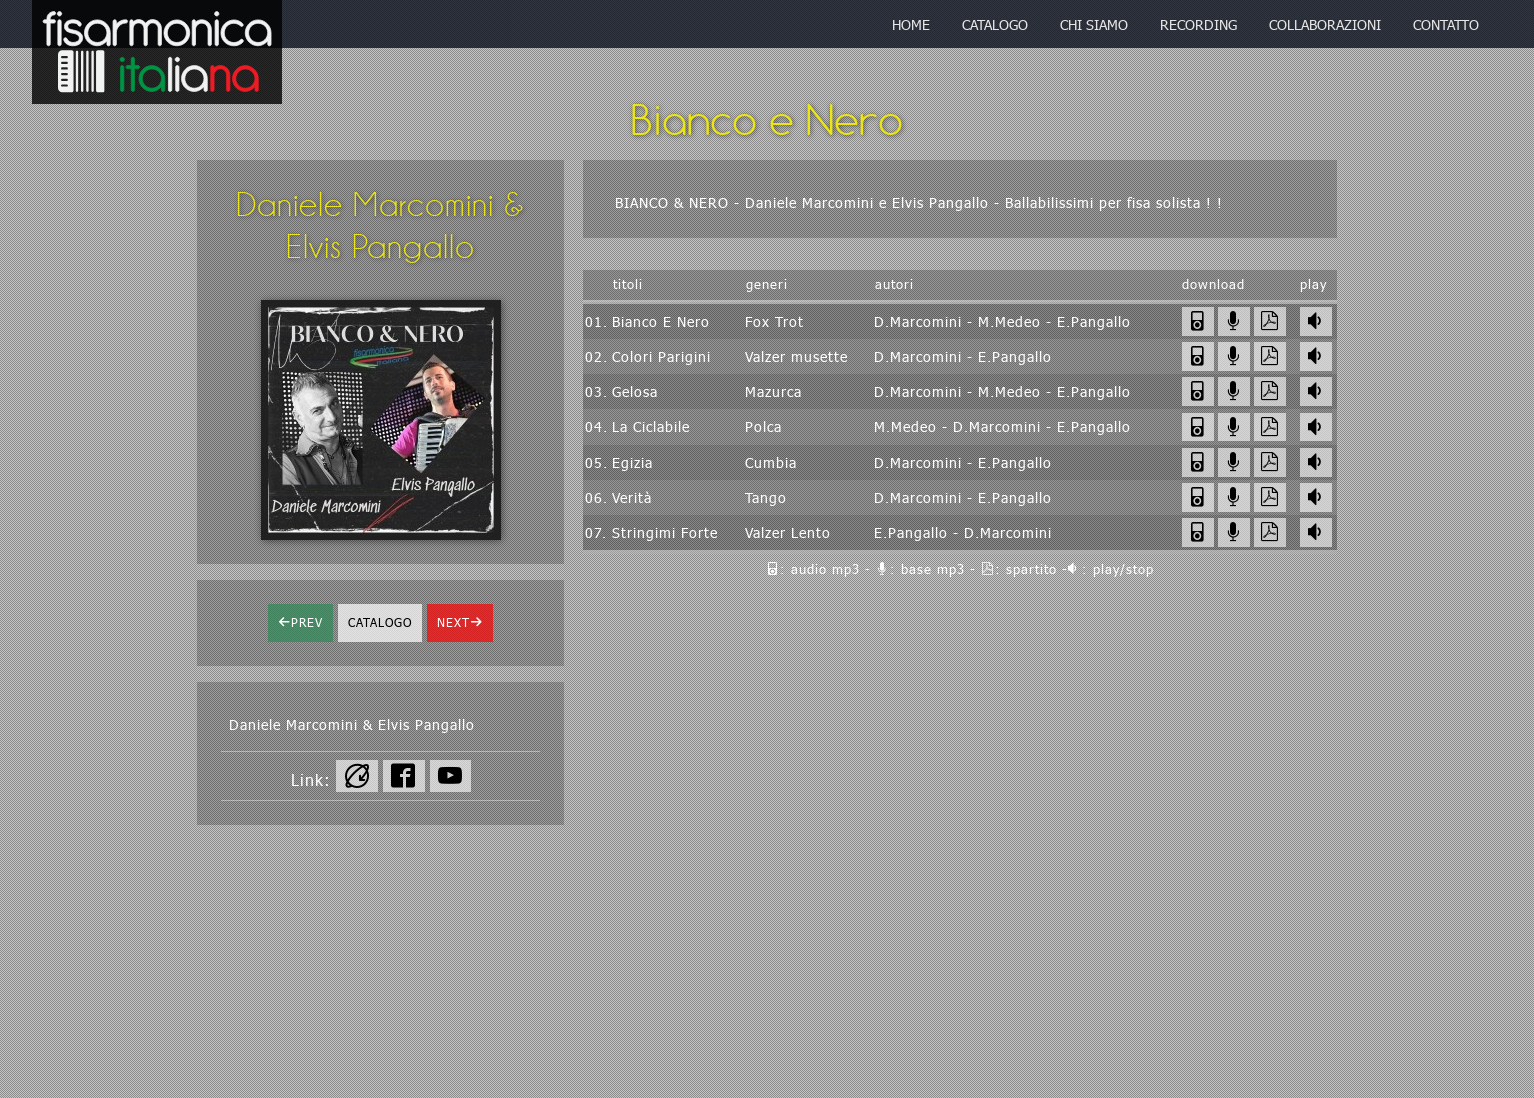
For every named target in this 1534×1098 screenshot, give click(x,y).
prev (307, 622)
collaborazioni (1325, 24)
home (911, 24)
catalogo (995, 24)
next (453, 622)
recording (1198, 24)
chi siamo (1094, 24)
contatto (1446, 24)
